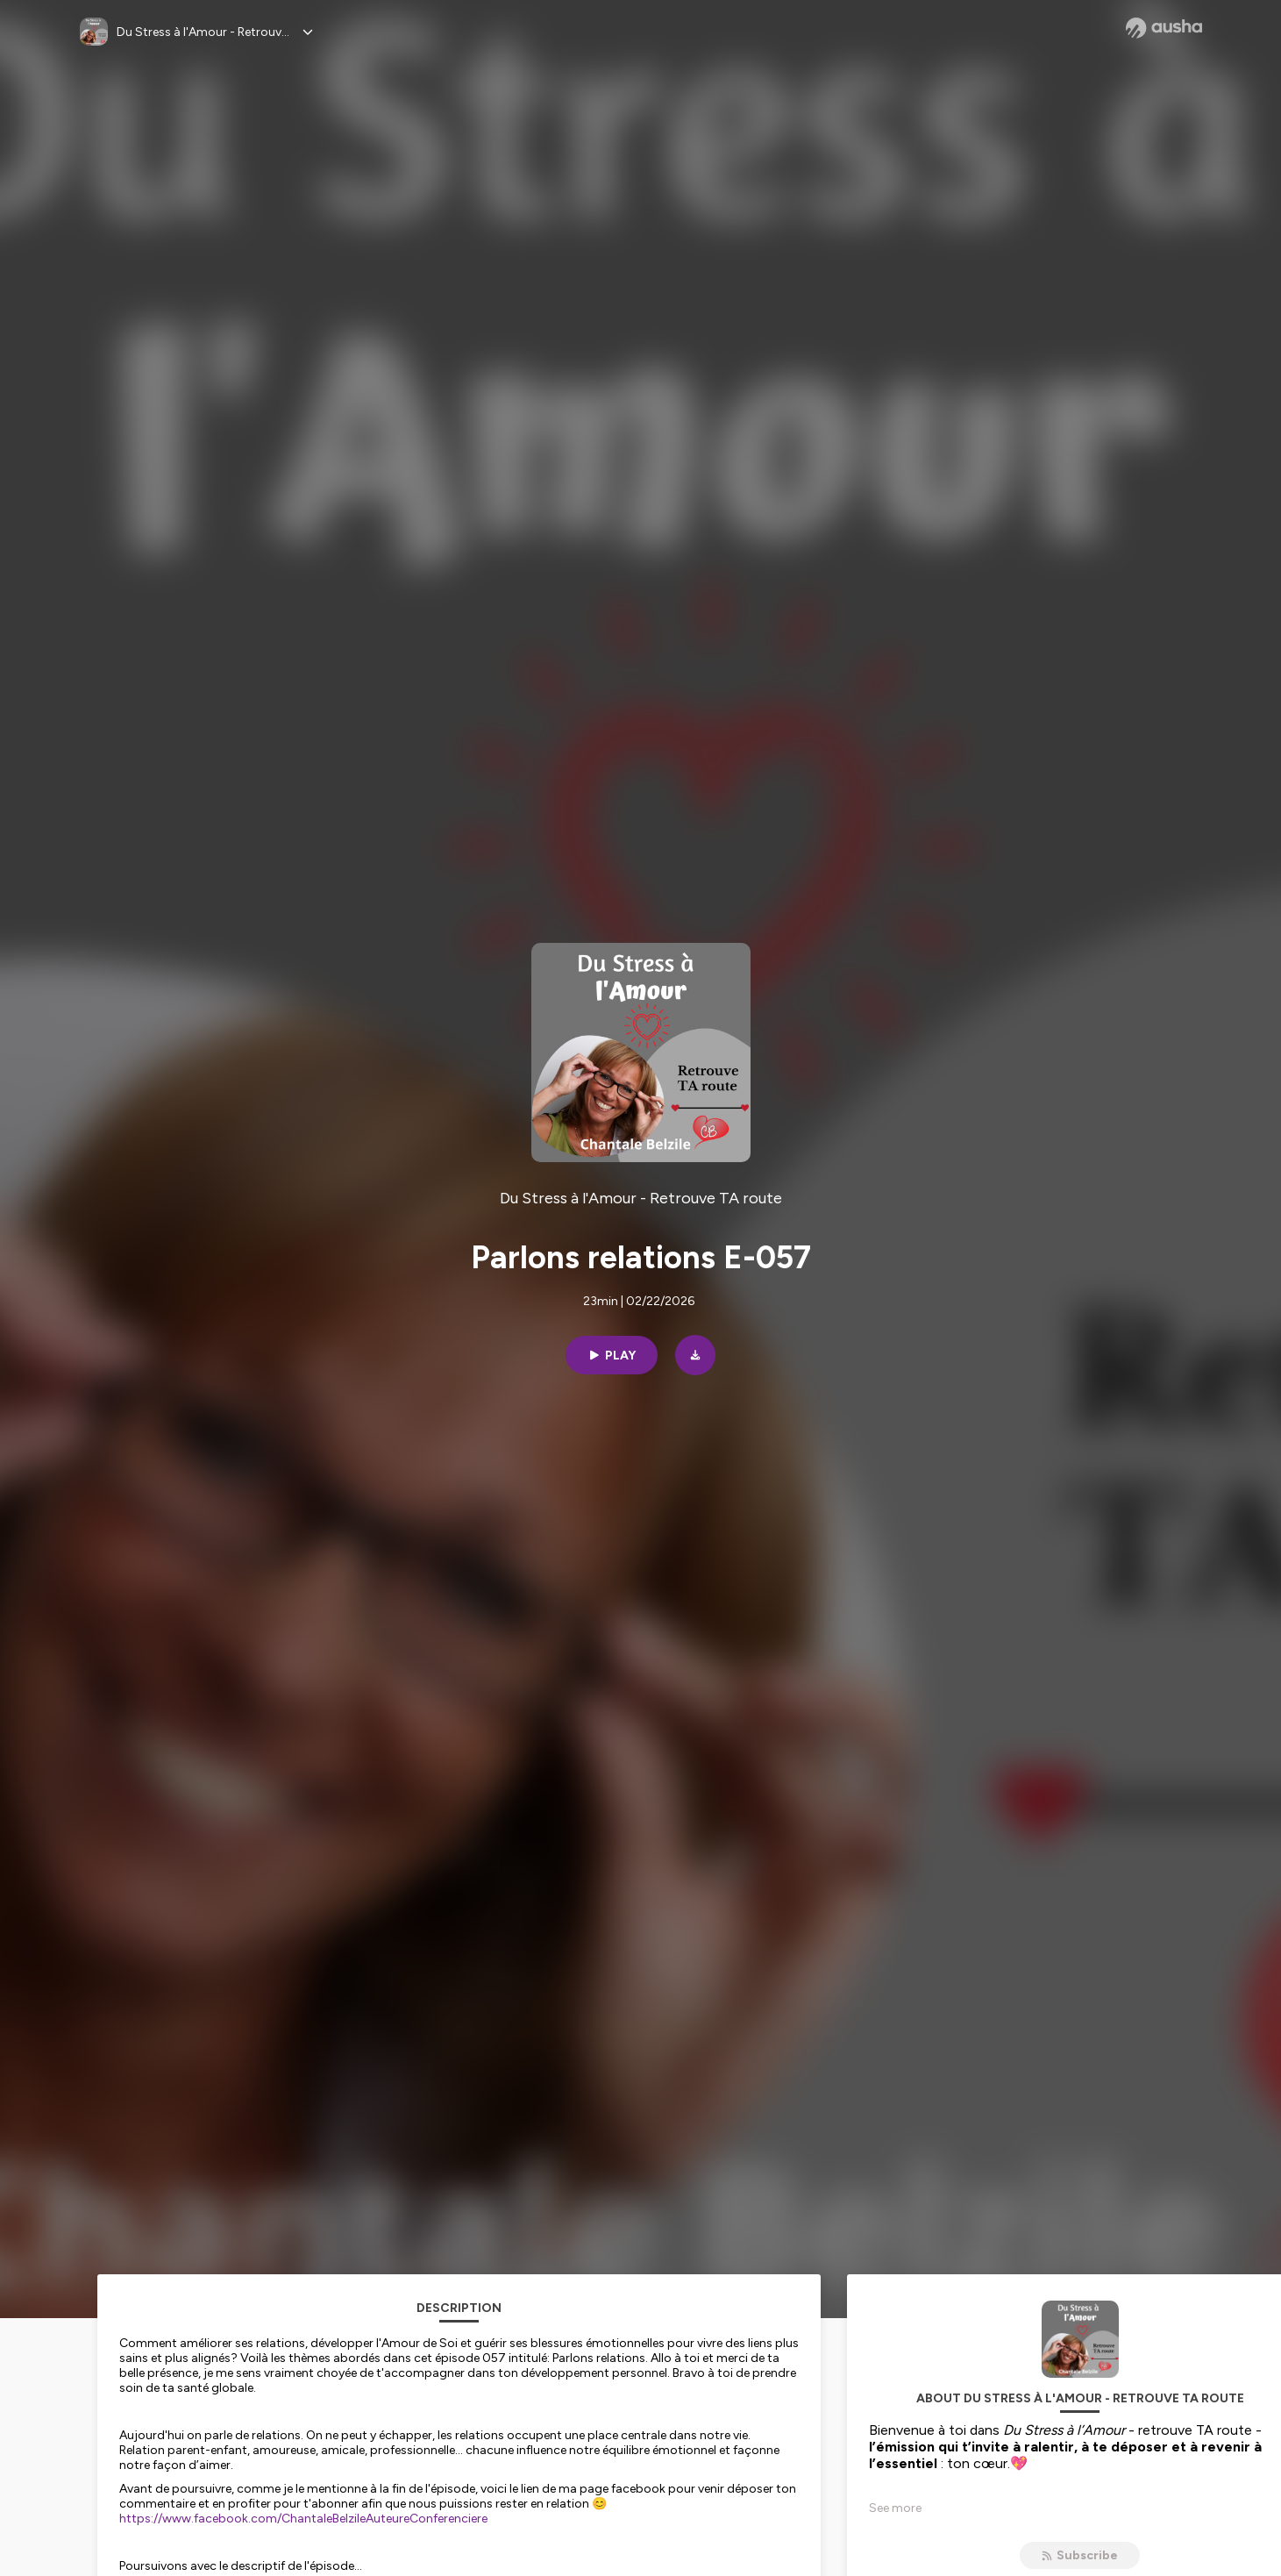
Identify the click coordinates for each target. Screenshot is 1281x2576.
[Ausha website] (1164, 28)
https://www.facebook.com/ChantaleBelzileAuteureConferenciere (303, 2518)
